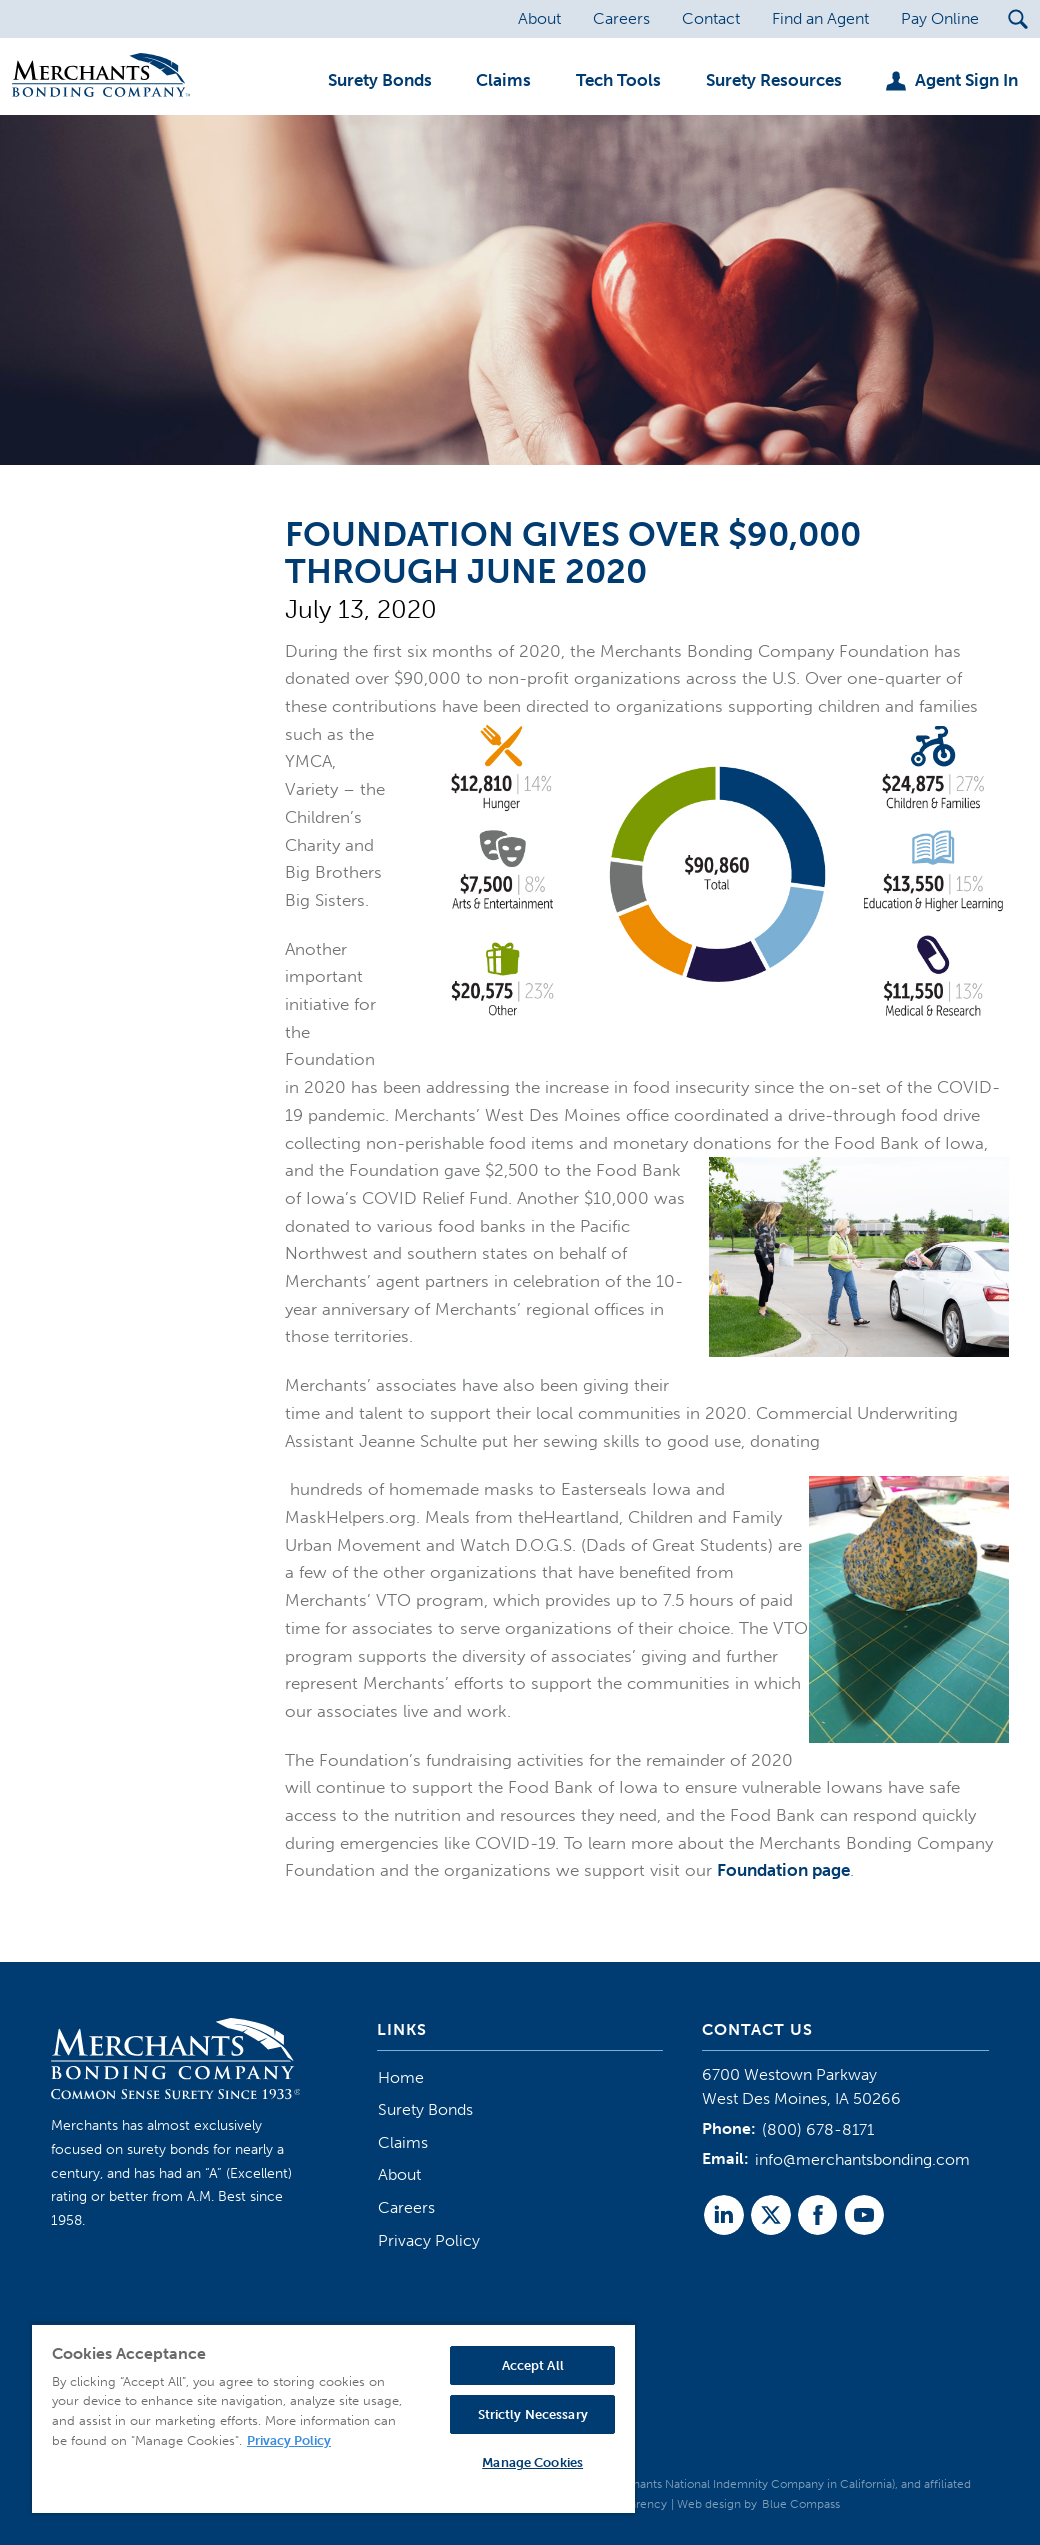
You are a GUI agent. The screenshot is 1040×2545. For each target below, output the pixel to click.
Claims (403, 2142)
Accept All (533, 2365)
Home (401, 2077)
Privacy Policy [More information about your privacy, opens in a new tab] (289, 2440)
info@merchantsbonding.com (862, 2159)
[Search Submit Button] (1017, 19)
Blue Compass (801, 2504)
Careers (406, 2207)
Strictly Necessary (533, 2414)
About (399, 2174)
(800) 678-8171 (818, 2129)
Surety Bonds (425, 2109)
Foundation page (783, 1870)
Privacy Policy (429, 2240)
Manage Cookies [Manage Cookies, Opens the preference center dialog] (532, 2462)
